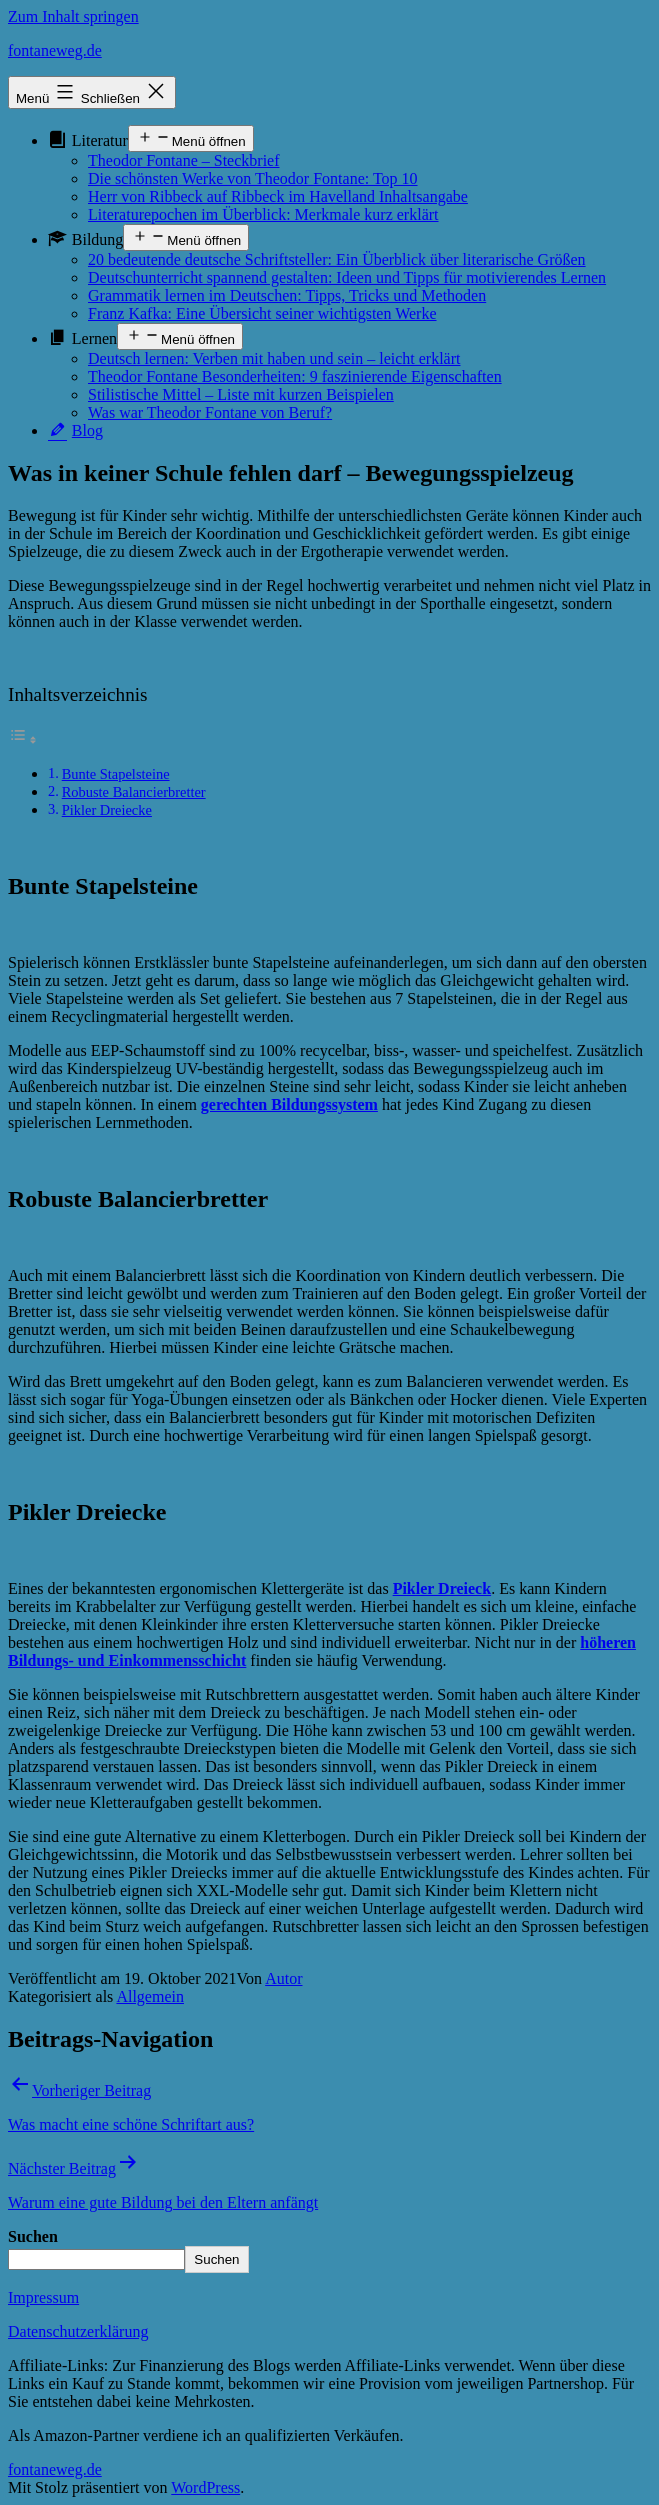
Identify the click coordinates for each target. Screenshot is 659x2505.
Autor (283, 1978)
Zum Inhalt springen (73, 16)
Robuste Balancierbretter (134, 792)
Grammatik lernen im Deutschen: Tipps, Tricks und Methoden (287, 295)
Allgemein (150, 1996)
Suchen (33, 2236)
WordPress (205, 2487)
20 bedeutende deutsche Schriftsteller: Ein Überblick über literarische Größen (337, 259)
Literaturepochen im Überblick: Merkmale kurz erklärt (263, 214)
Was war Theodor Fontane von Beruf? (210, 412)
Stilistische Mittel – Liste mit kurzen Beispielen (241, 394)
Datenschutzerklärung (78, 2331)
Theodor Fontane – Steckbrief (184, 160)
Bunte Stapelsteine (116, 774)
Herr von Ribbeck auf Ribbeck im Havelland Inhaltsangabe (278, 196)
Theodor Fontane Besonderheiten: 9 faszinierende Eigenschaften (295, 376)
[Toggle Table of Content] (23, 739)
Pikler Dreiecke (107, 810)
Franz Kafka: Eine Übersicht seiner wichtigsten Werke (262, 313)
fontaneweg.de (55, 50)
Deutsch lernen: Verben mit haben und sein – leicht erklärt (274, 358)
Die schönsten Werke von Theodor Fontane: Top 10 (253, 178)
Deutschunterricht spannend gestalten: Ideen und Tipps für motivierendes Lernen (347, 277)
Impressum (43, 2297)
